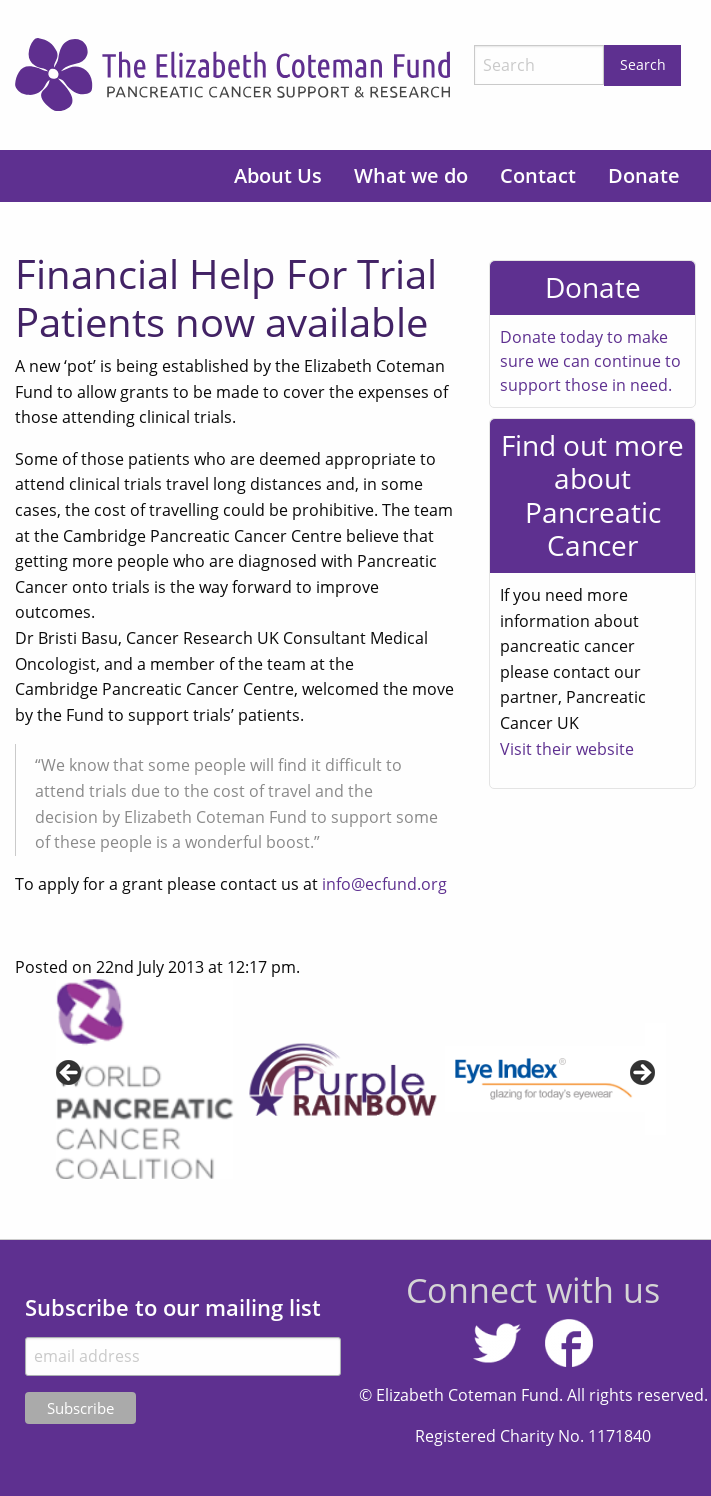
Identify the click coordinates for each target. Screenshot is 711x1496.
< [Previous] (70, 1074)
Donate (644, 175)
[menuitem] (278, 176)
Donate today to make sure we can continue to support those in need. (590, 361)
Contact (538, 175)
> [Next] (641, 1074)
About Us (278, 175)
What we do (411, 175)
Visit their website (567, 749)
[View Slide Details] (145, 1079)
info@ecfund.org (384, 884)
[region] (356, 1079)
